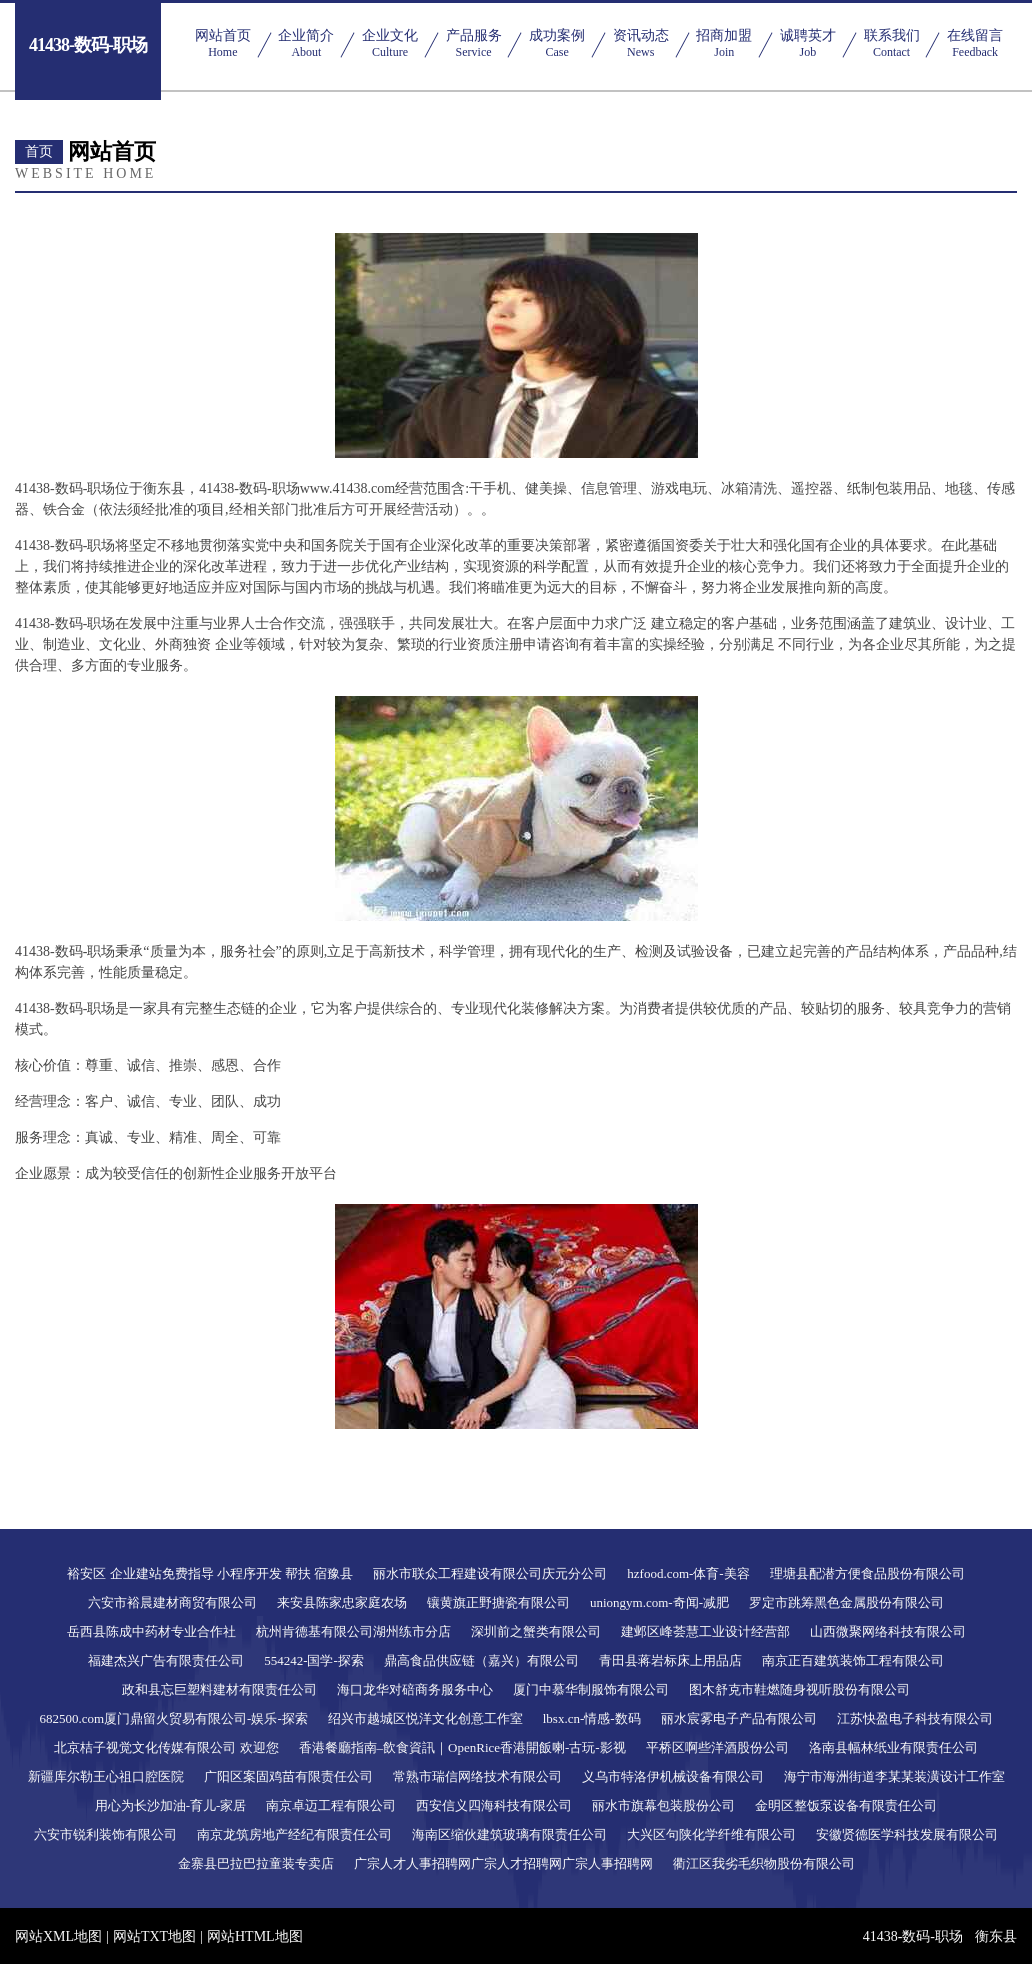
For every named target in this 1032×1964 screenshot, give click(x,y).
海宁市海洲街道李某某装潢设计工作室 (894, 1776)
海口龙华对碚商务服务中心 (415, 1689)
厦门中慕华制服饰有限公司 (591, 1689)
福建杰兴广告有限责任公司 (166, 1660)
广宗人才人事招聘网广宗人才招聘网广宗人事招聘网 (503, 1863)
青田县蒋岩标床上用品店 (670, 1660)
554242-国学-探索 (314, 1660)
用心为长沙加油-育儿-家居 (171, 1805)
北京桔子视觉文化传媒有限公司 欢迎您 (166, 1747)
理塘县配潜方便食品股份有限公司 (867, 1573)
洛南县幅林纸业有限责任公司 (893, 1747)
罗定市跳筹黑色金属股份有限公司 (846, 1602)
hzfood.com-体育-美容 (688, 1573)
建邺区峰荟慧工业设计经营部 (705, 1631)
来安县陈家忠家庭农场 (342, 1602)
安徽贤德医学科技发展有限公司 (907, 1834)
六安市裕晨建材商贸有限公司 (172, 1602)
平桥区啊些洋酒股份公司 (717, 1747)
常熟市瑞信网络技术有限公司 (477, 1776)
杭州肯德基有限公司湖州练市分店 (353, 1631)
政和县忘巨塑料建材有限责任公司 (219, 1689)
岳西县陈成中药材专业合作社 (151, 1631)
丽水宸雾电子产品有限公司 (739, 1718)
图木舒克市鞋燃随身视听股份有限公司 (799, 1689)
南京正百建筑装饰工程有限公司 (853, 1660)
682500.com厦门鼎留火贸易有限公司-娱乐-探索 (173, 1718)
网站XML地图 (58, 1936)
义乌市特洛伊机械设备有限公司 (673, 1776)
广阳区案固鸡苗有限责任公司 (288, 1776)
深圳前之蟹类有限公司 (536, 1631)
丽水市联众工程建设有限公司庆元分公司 (490, 1573)
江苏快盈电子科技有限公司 (915, 1718)
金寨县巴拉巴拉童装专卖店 (256, 1863)
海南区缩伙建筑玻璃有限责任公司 (509, 1834)
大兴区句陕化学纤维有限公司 (711, 1834)
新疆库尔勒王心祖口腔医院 (106, 1776)
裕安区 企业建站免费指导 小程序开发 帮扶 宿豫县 (210, 1573)
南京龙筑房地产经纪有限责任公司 (294, 1834)
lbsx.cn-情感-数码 (592, 1718)
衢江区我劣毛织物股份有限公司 (764, 1863)
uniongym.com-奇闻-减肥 (659, 1602)
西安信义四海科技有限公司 (494, 1805)
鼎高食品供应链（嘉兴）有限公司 (481, 1660)
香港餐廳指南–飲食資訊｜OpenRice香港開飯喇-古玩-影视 (462, 1747)
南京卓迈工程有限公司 (331, 1805)
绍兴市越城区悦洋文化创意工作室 (425, 1718)
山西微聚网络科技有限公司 (888, 1631)
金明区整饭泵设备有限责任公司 (846, 1805)
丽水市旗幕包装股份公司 (663, 1805)
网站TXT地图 (154, 1936)
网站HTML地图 (255, 1936)
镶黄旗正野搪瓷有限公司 (498, 1602)
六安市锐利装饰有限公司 (105, 1834)
